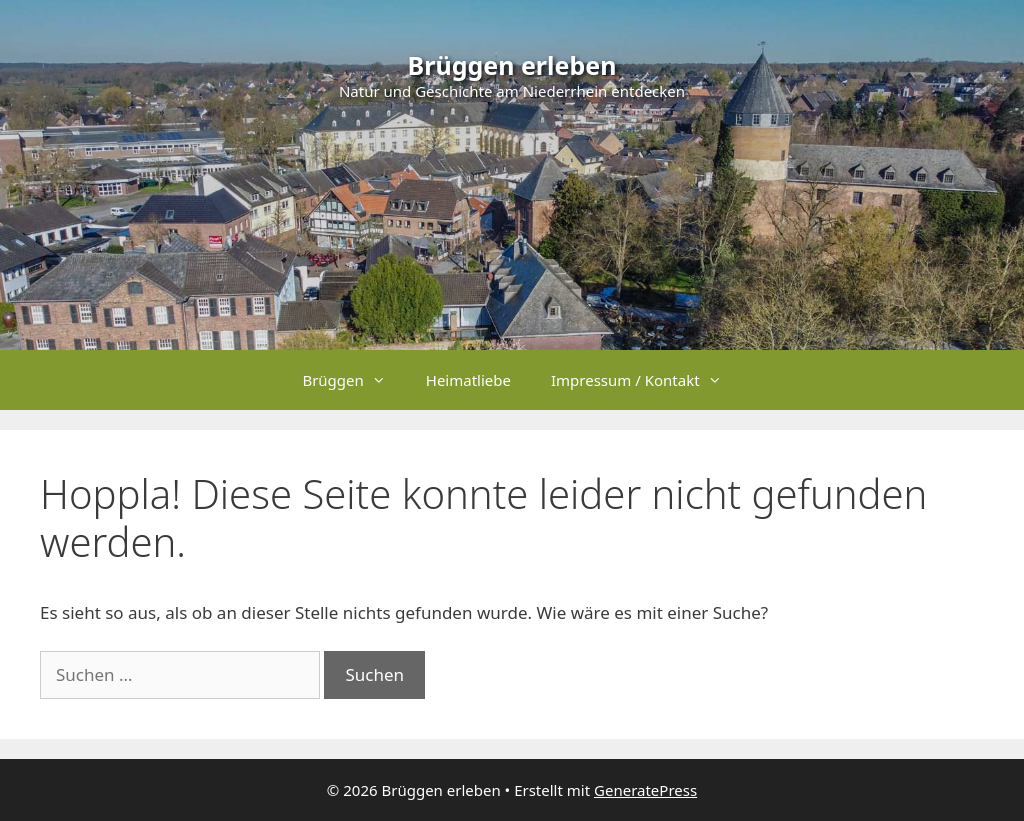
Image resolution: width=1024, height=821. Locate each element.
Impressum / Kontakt (646, 380)
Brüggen (353, 380)
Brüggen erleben (512, 65)
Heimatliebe (468, 380)
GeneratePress (645, 790)
